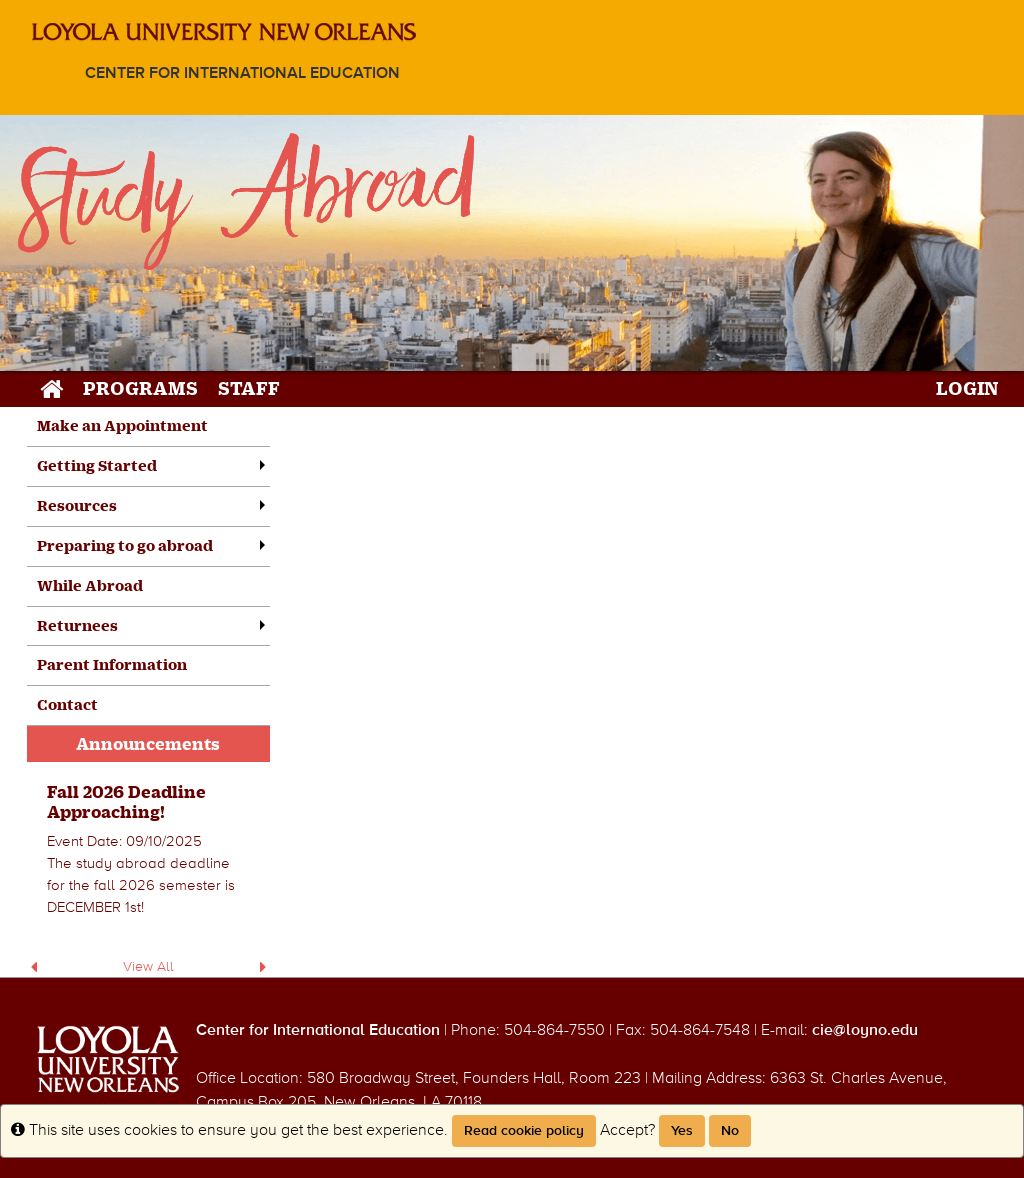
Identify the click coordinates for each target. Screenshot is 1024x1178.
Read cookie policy (524, 1131)
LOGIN (967, 387)
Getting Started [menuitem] (97, 465)
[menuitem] (148, 851)
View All (148, 966)
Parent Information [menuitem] (112, 664)
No (730, 1131)
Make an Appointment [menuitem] (122, 425)
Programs (140, 387)
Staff (249, 387)
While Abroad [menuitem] (90, 585)
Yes (682, 1131)
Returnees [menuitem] (77, 625)
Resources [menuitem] (77, 505)
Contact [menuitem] (67, 704)
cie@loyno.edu (865, 1030)
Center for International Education (242, 73)
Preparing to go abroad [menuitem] (125, 545)
